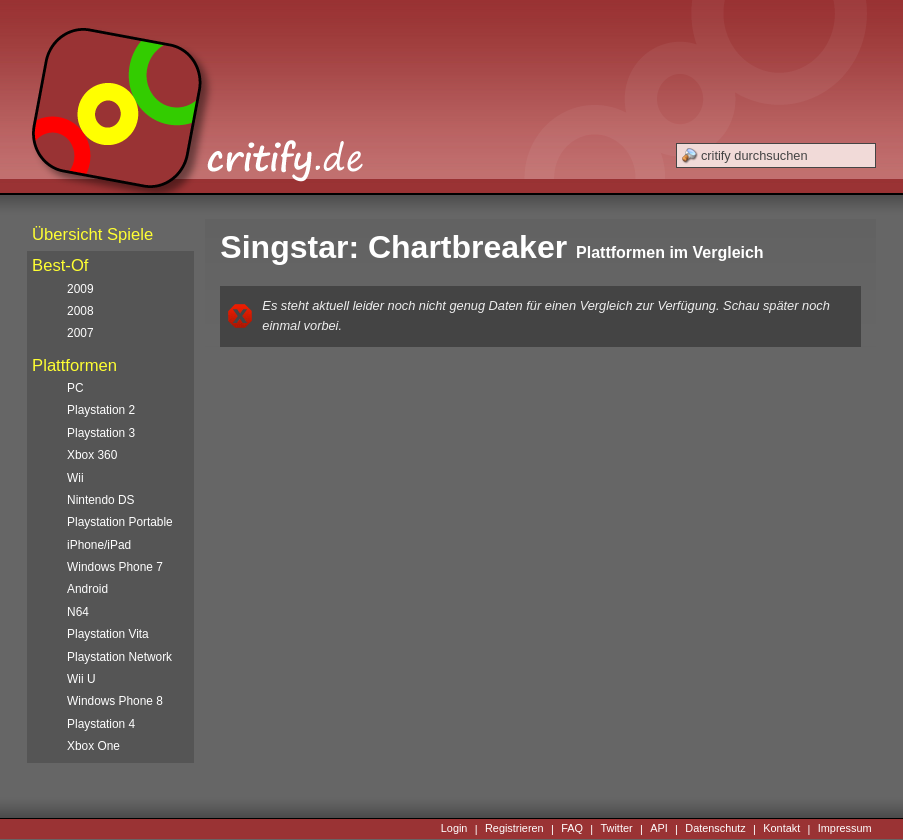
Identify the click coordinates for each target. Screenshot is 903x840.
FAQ (572, 829)
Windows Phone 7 (115, 567)
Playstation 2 (101, 410)
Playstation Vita (108, 634)
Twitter (617, 829)
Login (454, 829)
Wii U (81, 679)
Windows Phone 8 (115, 701)
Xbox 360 (92, 455)
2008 (80, 311)
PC (75, 388)
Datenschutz (715, 829)
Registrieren (514, 829)
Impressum (845, 829)
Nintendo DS (100, 500)
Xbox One (93, 746)
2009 (80, 289)
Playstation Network (119, 657)
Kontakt (781, 829)
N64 (78, 612)
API (659, 829)
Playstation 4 (101, 724)
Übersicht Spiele (92, 234)
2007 (80, 333)
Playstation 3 (101, 433)
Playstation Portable (120, 522)
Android (87, 589)
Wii (75, 478)
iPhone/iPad (99, 545)
